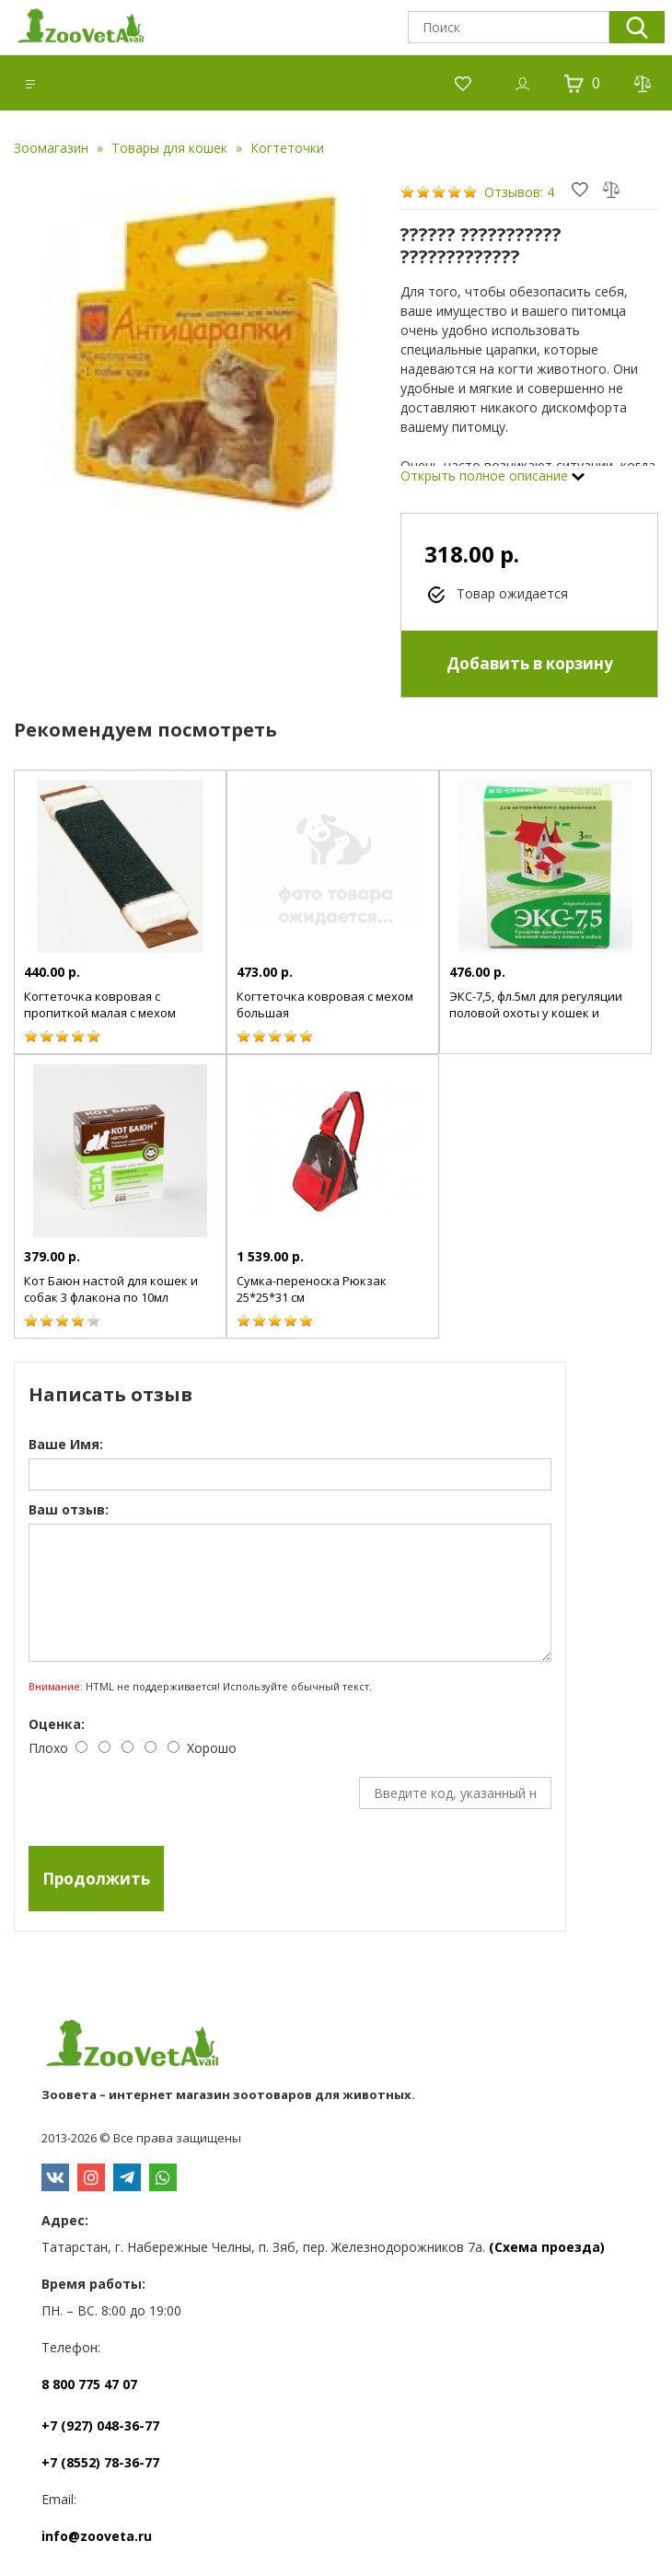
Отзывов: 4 (519, 192)
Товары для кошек (169, 148)
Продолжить (96, 1878)
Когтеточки (287, 148)
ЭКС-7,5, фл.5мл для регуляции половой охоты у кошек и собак (535, 1013)
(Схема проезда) (547, 2247)
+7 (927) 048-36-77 (100, 2425)
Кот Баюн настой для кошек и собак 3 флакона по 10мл (111, 1288)
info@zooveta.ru (96, 2536)
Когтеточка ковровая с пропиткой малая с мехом (100, 1004)
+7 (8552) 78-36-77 (100, 2462)
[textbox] (508, 27)
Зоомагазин (51, 148)
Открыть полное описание (492, 475)
